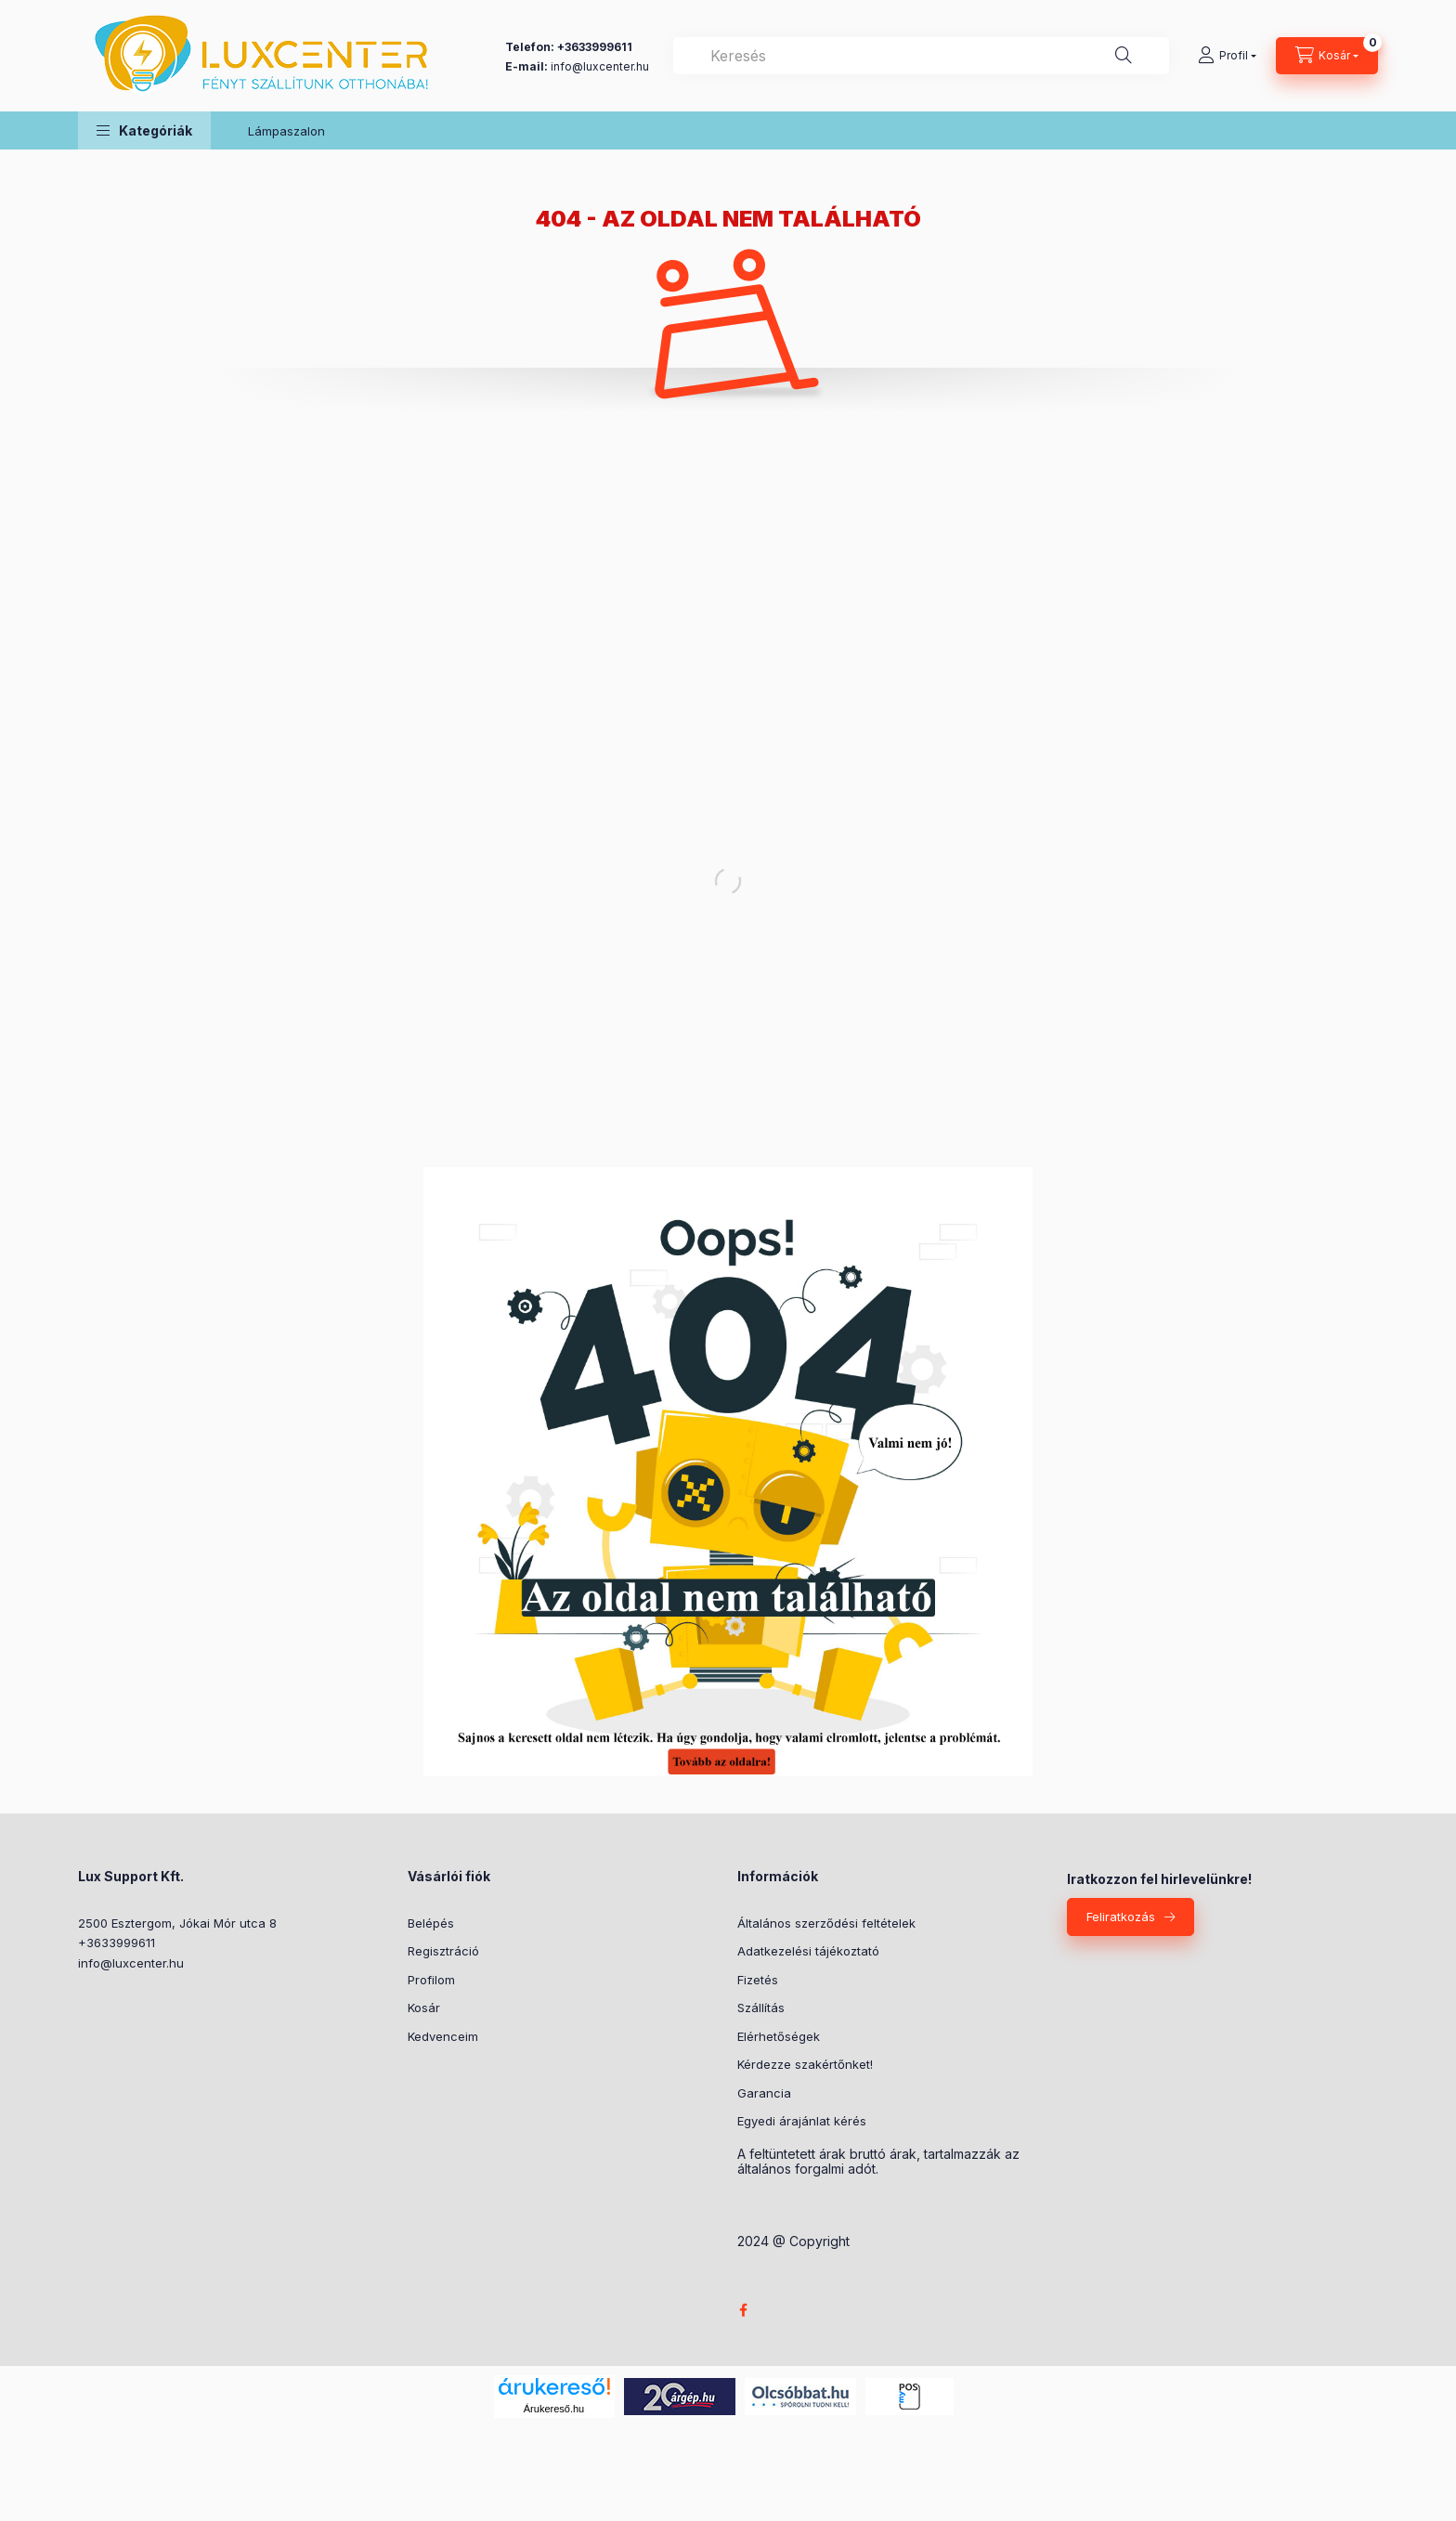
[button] (144, 130)
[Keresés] (1123, 55)
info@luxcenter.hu (131, 1963)
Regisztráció (443, 1950)
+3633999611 (116, 1942)
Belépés (431, 1923)
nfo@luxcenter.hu (601, 66)
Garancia (764, 2093)
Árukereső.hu (554, 2408)
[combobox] (921, 55)
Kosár (424, 2007)
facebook (742, 2310)
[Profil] (1227, 55)
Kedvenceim (443, 2036)
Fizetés (757, 1979)
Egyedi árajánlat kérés (801, 2120)
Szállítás (761, 2007)
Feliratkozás (1120, 1916)
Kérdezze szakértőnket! (805, 2064)
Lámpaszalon (286, 130)
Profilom (431, 1979)
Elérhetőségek (778, 2036)
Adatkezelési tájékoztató (808, 1950)
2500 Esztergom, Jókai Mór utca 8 (177, 1923)
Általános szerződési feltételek (826, 1923)
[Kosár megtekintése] (1327, 55)
